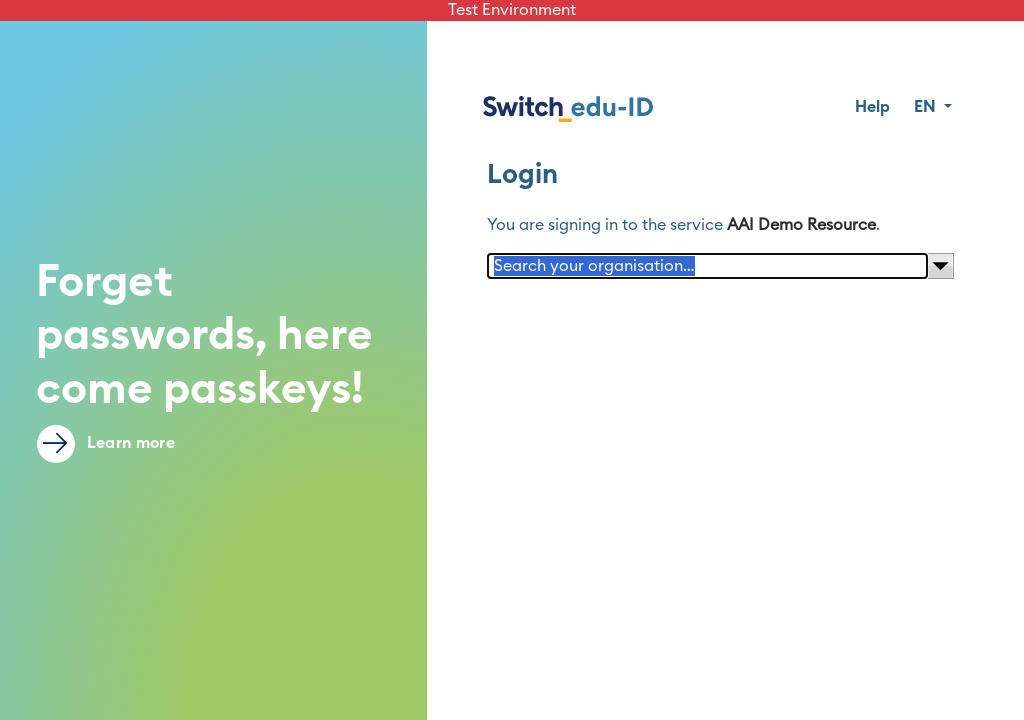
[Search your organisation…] (708, 266)
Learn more (106, 444)
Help (872, 107)
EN (927, 107)
